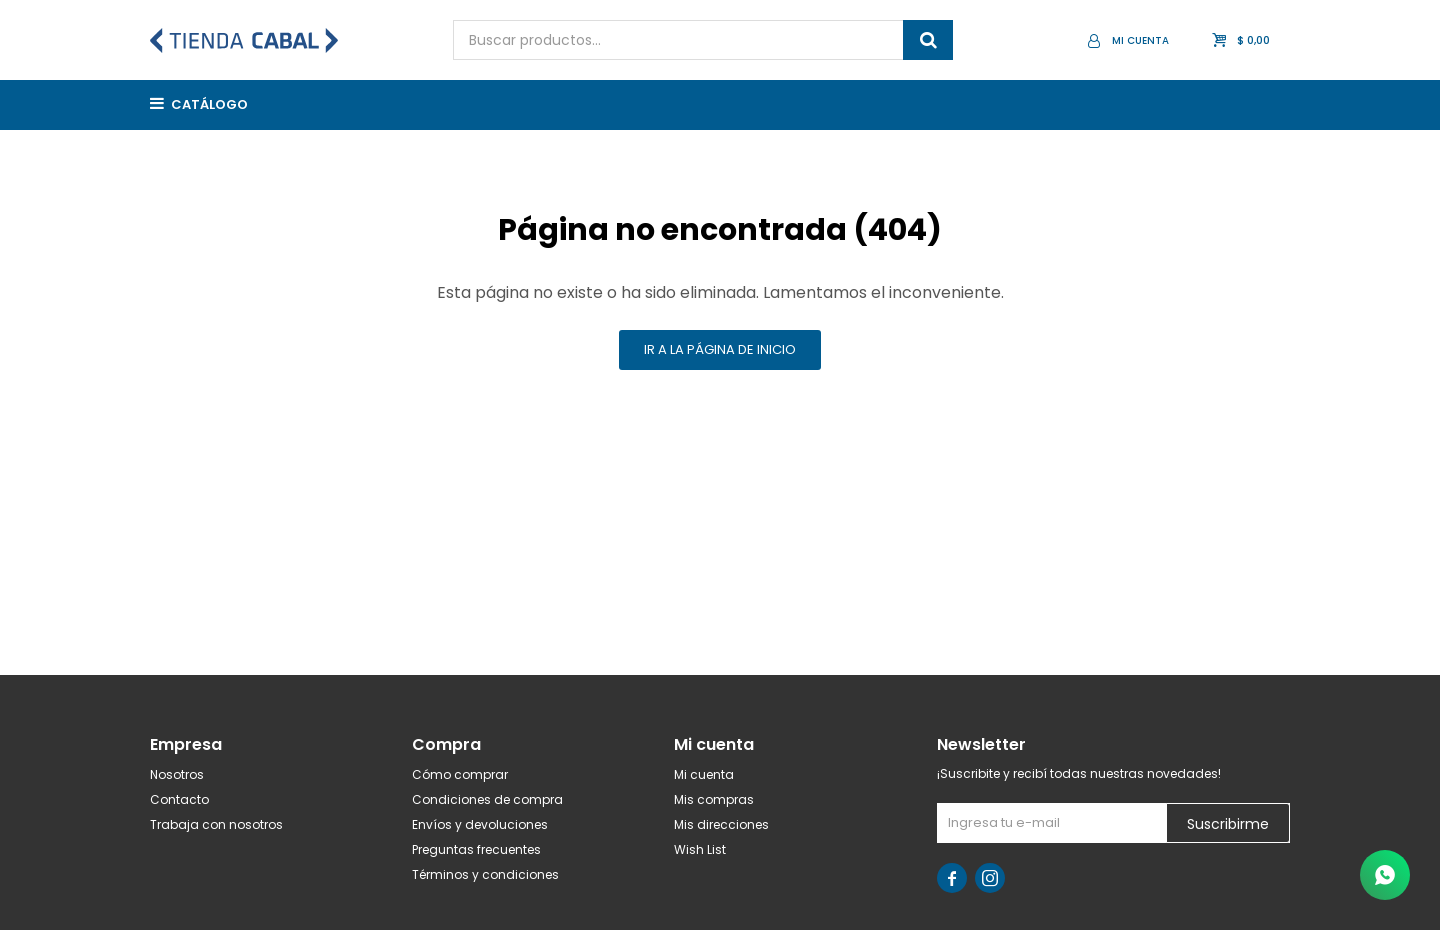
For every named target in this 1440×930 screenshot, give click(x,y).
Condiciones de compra (487, 799)
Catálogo (209, 104)
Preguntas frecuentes (476, 849)
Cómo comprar (460, 774)
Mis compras (714, 799)
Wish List (700, 849)
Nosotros (177, 774)
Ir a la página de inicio (720, 349)
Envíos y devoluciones (480, 824)
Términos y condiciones (485, 874)
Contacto (179, 799)
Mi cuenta (704, 774)
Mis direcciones (721, 824)
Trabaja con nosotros (216, 824)
